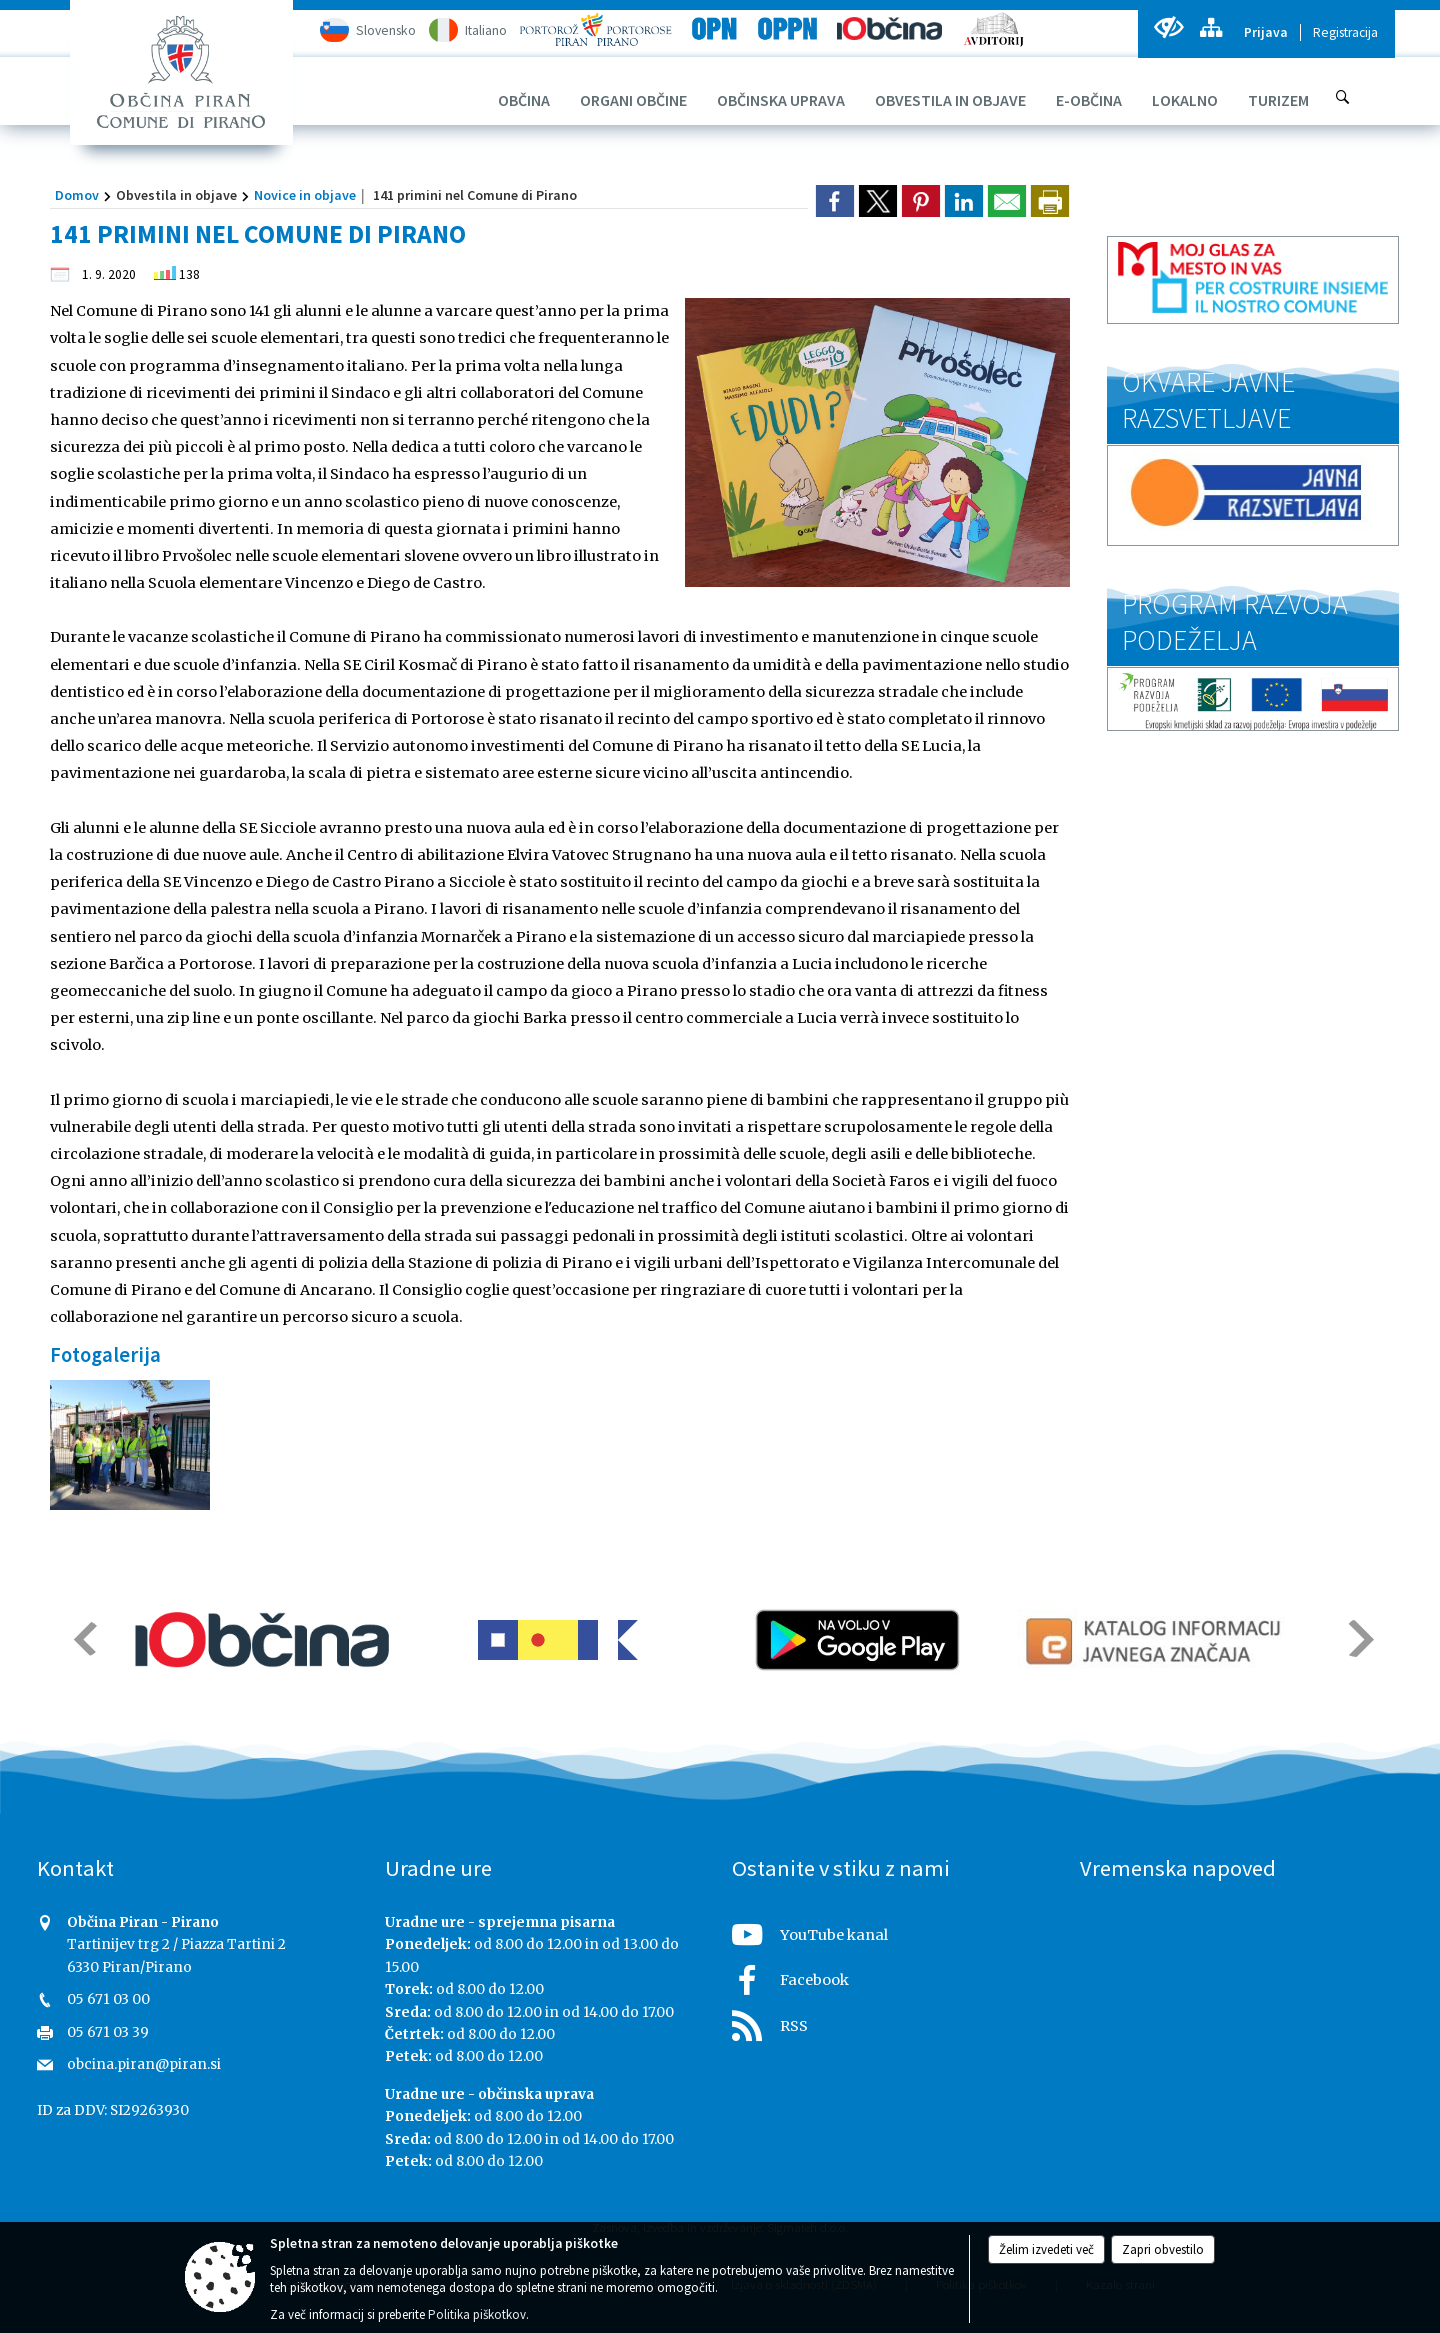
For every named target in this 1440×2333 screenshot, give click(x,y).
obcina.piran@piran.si (144, 2064)
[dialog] (1050, 201)
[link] (835, 201)
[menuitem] (524, 100)
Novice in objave (305, 195)
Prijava (1266, 32)
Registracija (1345, 32)
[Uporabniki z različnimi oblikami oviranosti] (1168, 27)
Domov (77, 195)
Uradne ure (438, 1868)
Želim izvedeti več (1046, 2249)
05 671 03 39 (108, 2032)
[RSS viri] (894, 2020)
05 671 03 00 (108, 1999)
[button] (83, 1638)
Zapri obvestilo (1163, 2249)
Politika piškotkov (477, 2314)
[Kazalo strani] (1210, 27)
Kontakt (75, 1868)
